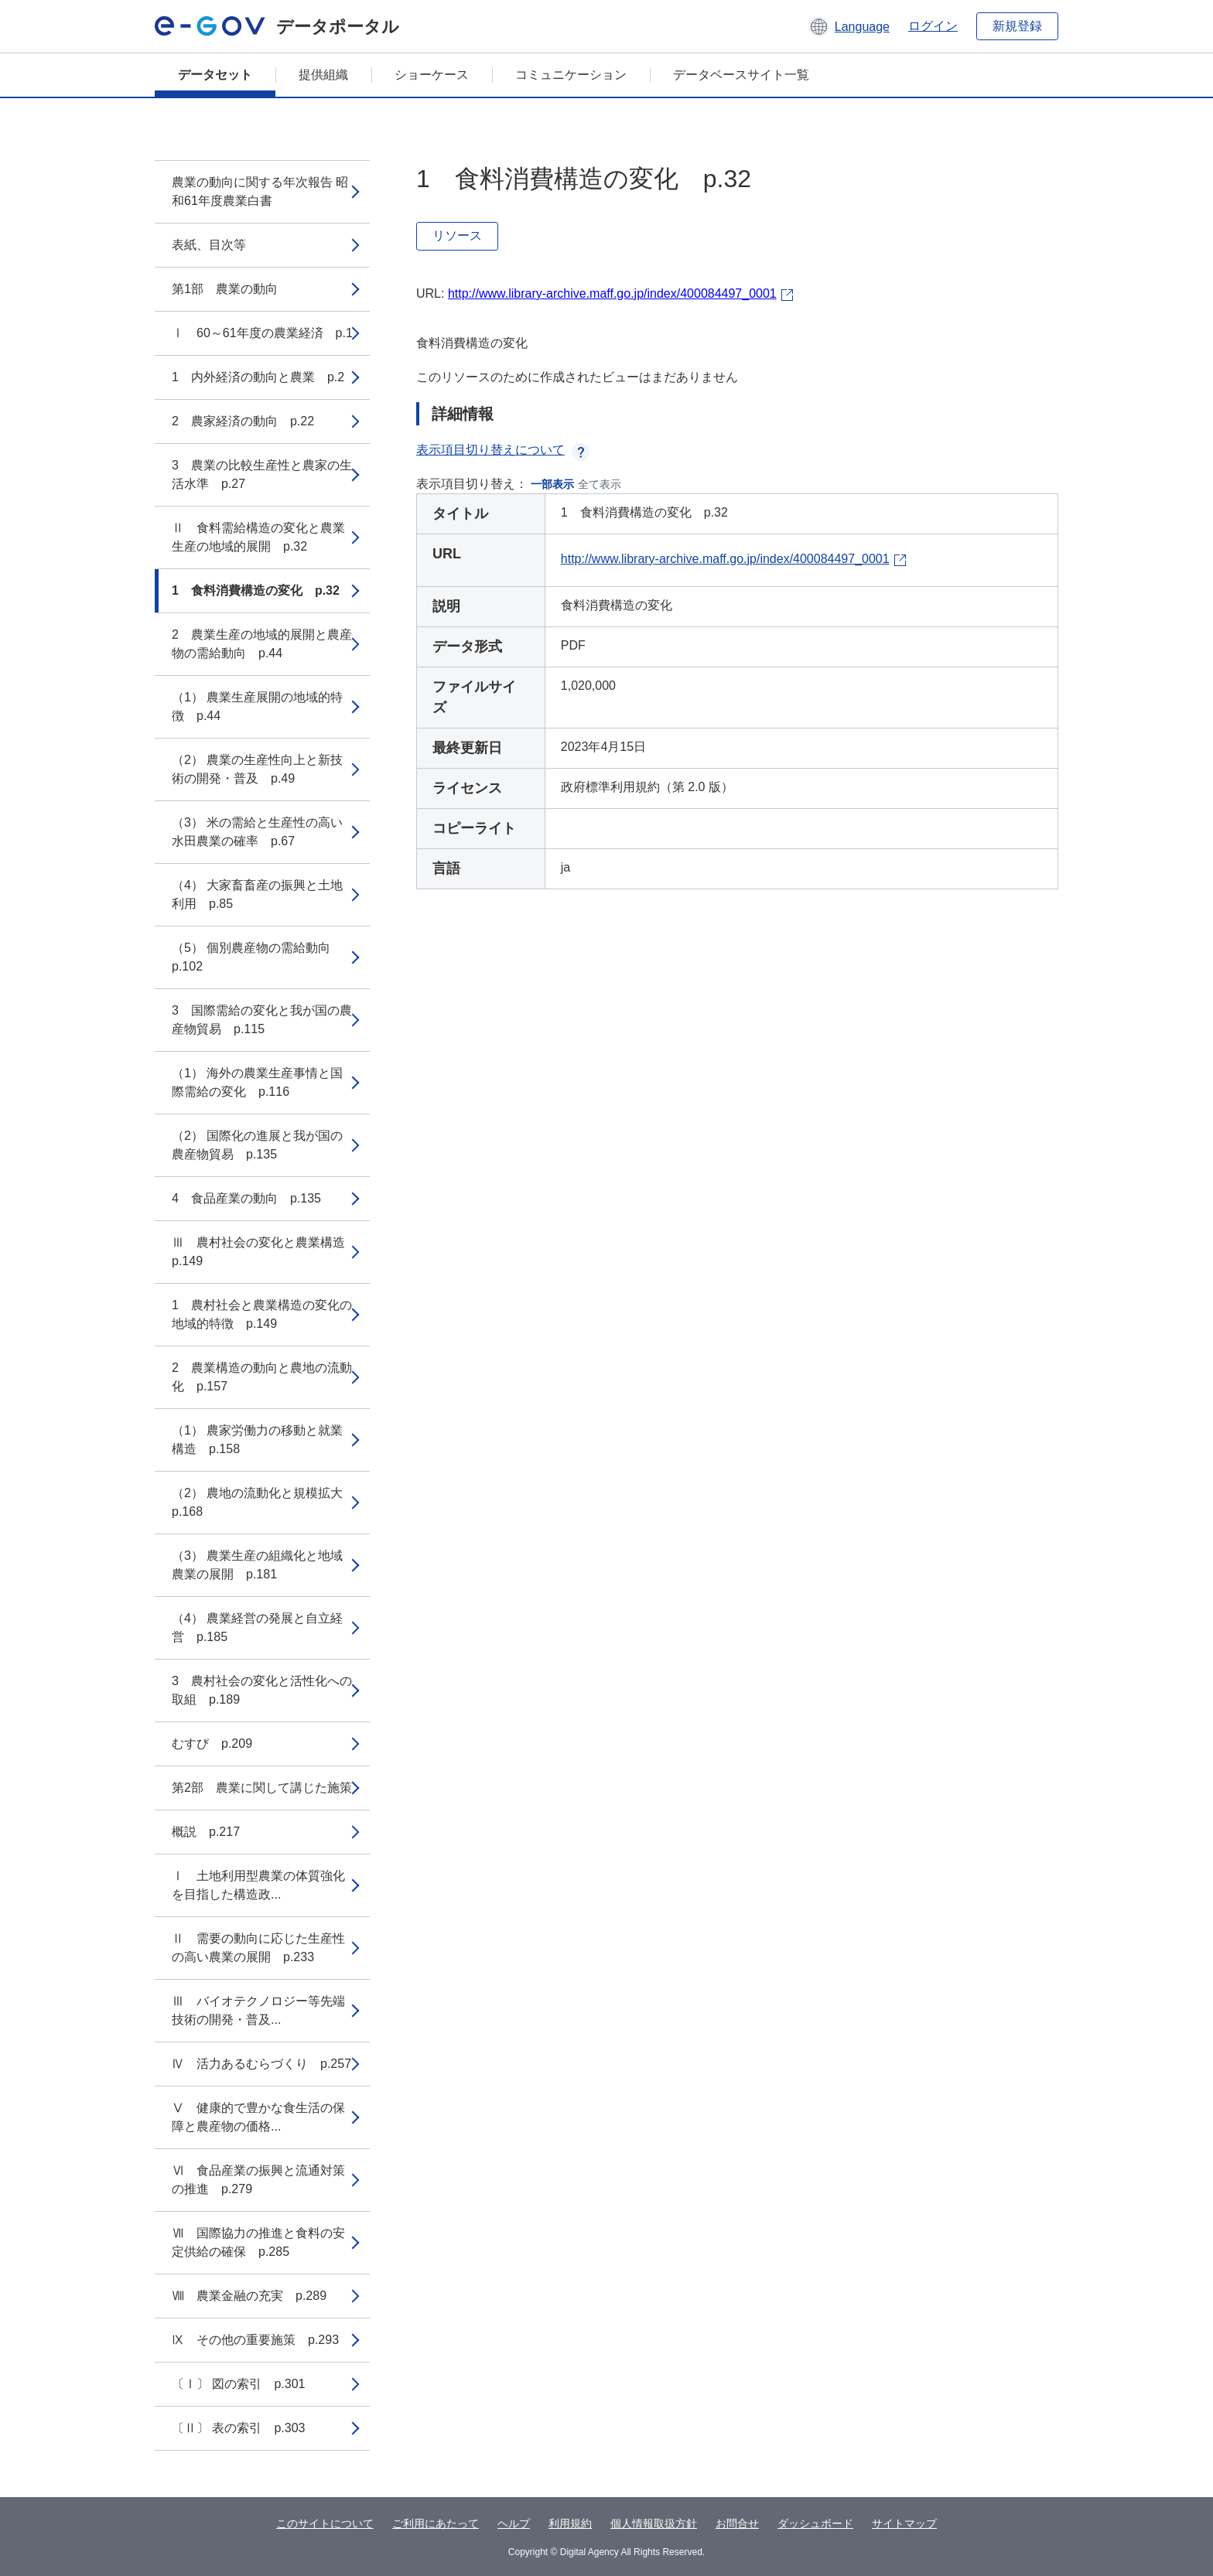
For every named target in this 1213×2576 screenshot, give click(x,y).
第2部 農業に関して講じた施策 (262, 1787)
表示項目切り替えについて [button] (502, 449)
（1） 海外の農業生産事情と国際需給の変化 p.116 (257, 1082)
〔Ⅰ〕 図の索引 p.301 (238, 2383)
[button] (849, 26)
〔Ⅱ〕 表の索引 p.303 (238, 2427)
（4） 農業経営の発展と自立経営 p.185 (257, 1627)
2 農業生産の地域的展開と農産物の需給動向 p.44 (262, 644)
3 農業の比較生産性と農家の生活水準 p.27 (262, 474)
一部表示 (552, 484)
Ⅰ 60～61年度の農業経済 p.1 (262, 332)
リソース (457, 235)
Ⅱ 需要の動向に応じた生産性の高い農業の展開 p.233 (258, 1948)
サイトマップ (904, 2523)
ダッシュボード (815, 2523)
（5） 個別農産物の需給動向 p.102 (257, 957)
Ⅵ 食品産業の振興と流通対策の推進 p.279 (258, 2180)
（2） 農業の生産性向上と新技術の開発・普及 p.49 (257, 769)
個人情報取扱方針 (653, 2523)
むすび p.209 (212, 1743)
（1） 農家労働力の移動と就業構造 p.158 (257, 1439)
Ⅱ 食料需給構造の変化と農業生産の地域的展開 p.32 (258, 537)
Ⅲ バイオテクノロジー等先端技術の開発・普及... (258, 2010)
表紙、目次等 (209, 244)
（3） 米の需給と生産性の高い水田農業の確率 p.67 (257, 832)
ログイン (933, 25)
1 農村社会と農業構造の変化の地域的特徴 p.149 (262, 1314)
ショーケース (432, 74)
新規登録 (1017, 25)
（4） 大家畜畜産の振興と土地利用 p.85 (257, 894)
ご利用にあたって (435, 2523)
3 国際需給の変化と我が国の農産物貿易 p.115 (262, 1020)
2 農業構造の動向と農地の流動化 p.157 (262, 1377)
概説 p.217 (206, 1831)
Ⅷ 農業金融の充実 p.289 (249, 2295)
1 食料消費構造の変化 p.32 (256, 590)
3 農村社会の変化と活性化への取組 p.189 (262, 1690)
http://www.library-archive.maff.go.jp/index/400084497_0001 (612, 293)
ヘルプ (513, 2523)
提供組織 (323, 74)
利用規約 (570, 2523)
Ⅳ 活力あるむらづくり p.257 (261, 2063)
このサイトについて (325, 2523)
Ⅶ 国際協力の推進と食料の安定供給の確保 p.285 (258, 2242)
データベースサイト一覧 (741, 74)
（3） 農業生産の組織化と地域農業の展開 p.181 (257, 1565)
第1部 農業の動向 (225, 288)
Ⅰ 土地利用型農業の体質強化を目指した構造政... (258, 1885)
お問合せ (737, 2523)
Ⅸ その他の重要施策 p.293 (255, 2339)
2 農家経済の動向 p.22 (243, 421)
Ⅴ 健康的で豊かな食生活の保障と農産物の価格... (258, 2117)
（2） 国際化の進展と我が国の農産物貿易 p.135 (257, 1145)
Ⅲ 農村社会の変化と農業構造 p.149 (264, 1252)
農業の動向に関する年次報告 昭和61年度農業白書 (260, 191)
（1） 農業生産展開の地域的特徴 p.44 (257, 706)
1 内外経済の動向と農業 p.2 (258, 377)
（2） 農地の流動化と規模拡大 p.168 (263, 1502)
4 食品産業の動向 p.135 (246, 1198)
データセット (215, 74)
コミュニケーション (571, 74)
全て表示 (599, 484)
